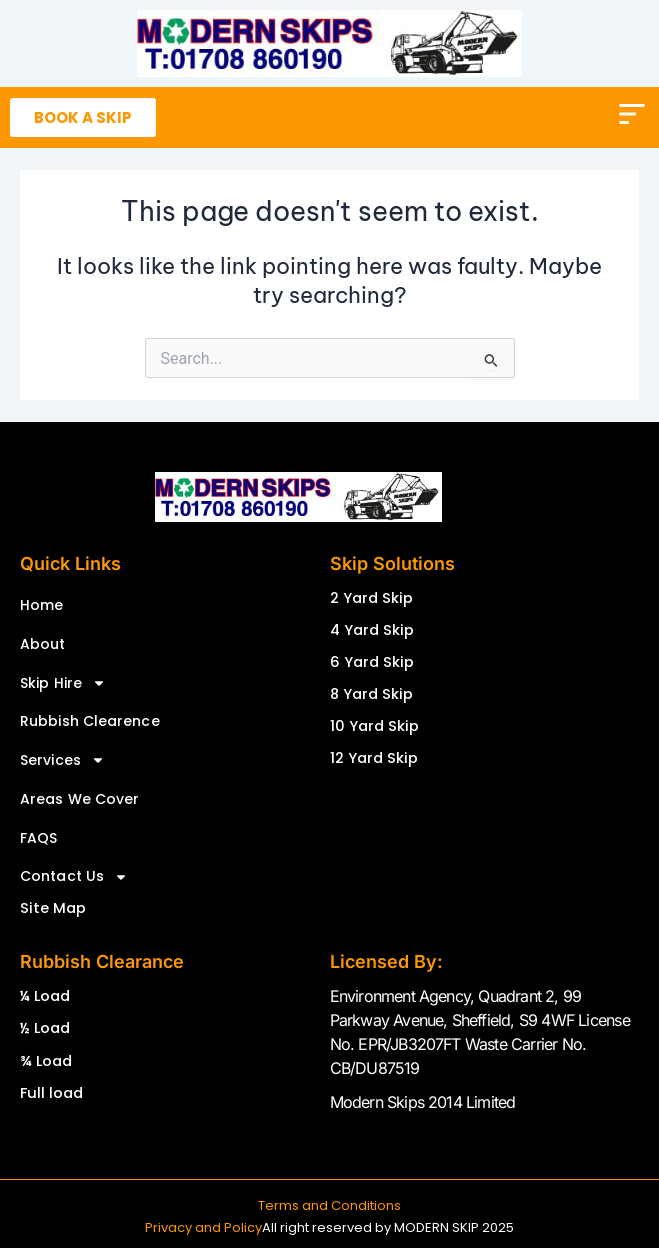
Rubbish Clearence (90, 721)
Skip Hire (63, 683)
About (43, 644)
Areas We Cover (79, 799)
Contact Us (74, 877)
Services (62, 760)
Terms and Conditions (329, 1205)
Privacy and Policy (203, 1227)
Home (41, 605)
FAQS (38, 838)
